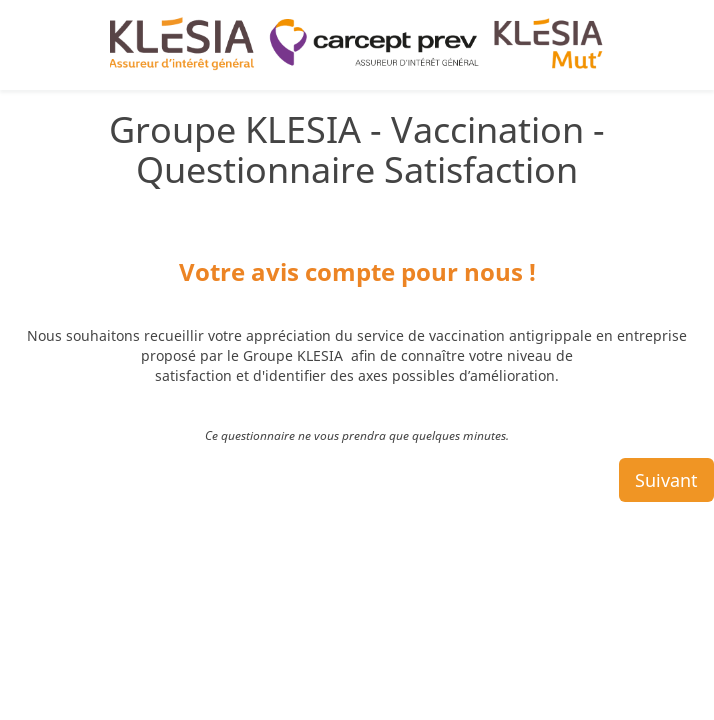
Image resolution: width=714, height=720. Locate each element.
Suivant (666, 403)
